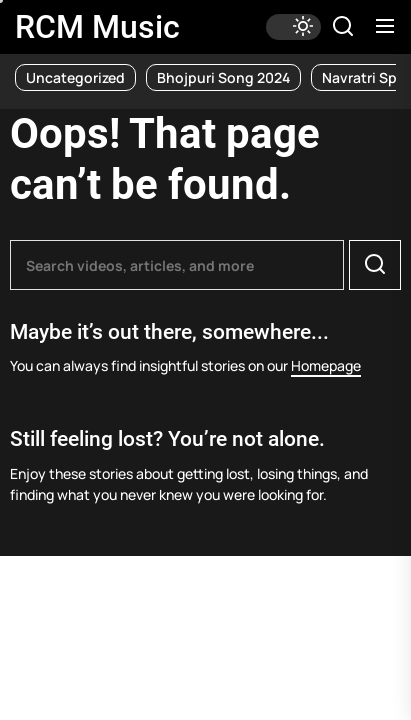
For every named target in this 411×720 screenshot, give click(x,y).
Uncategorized (75, 77)
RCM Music (97, 27)
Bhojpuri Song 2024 (223, 77)
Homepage (326, 365)
